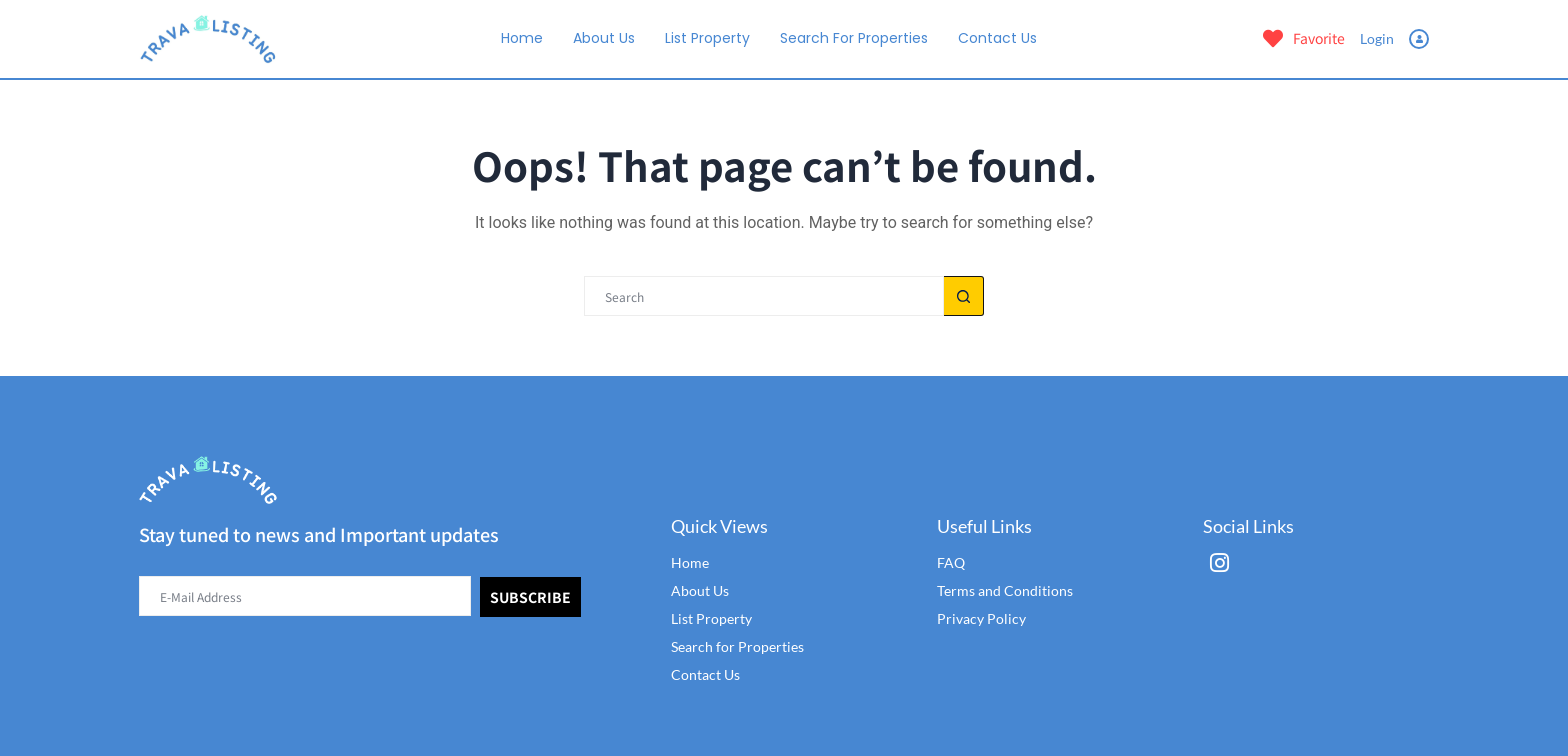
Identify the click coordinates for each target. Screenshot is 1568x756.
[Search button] (964, 296)
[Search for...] (764, 296)
